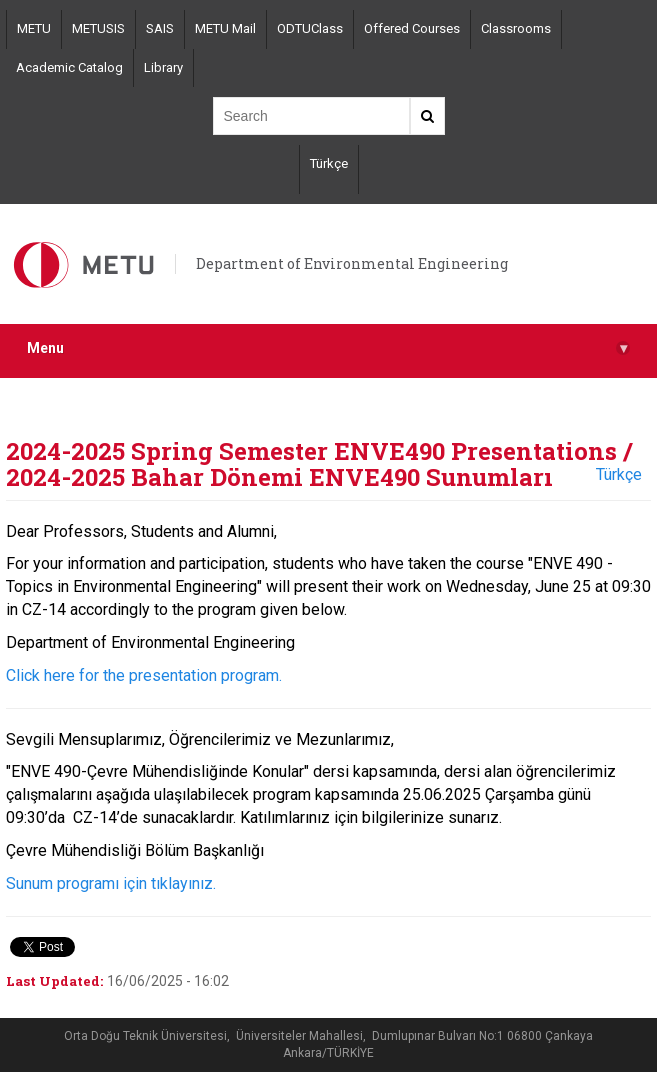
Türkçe (329, 163)
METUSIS (98, 28)
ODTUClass (310, 28)
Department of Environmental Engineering (352, 263)
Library (163, 67)
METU (34, 28)
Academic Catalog (69, 67)
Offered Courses (412, 28)
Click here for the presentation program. (144, 675)
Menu (328, 348)
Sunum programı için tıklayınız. (111, 883)
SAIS (160, 28)
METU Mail (225, 28)
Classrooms (516, 28)
